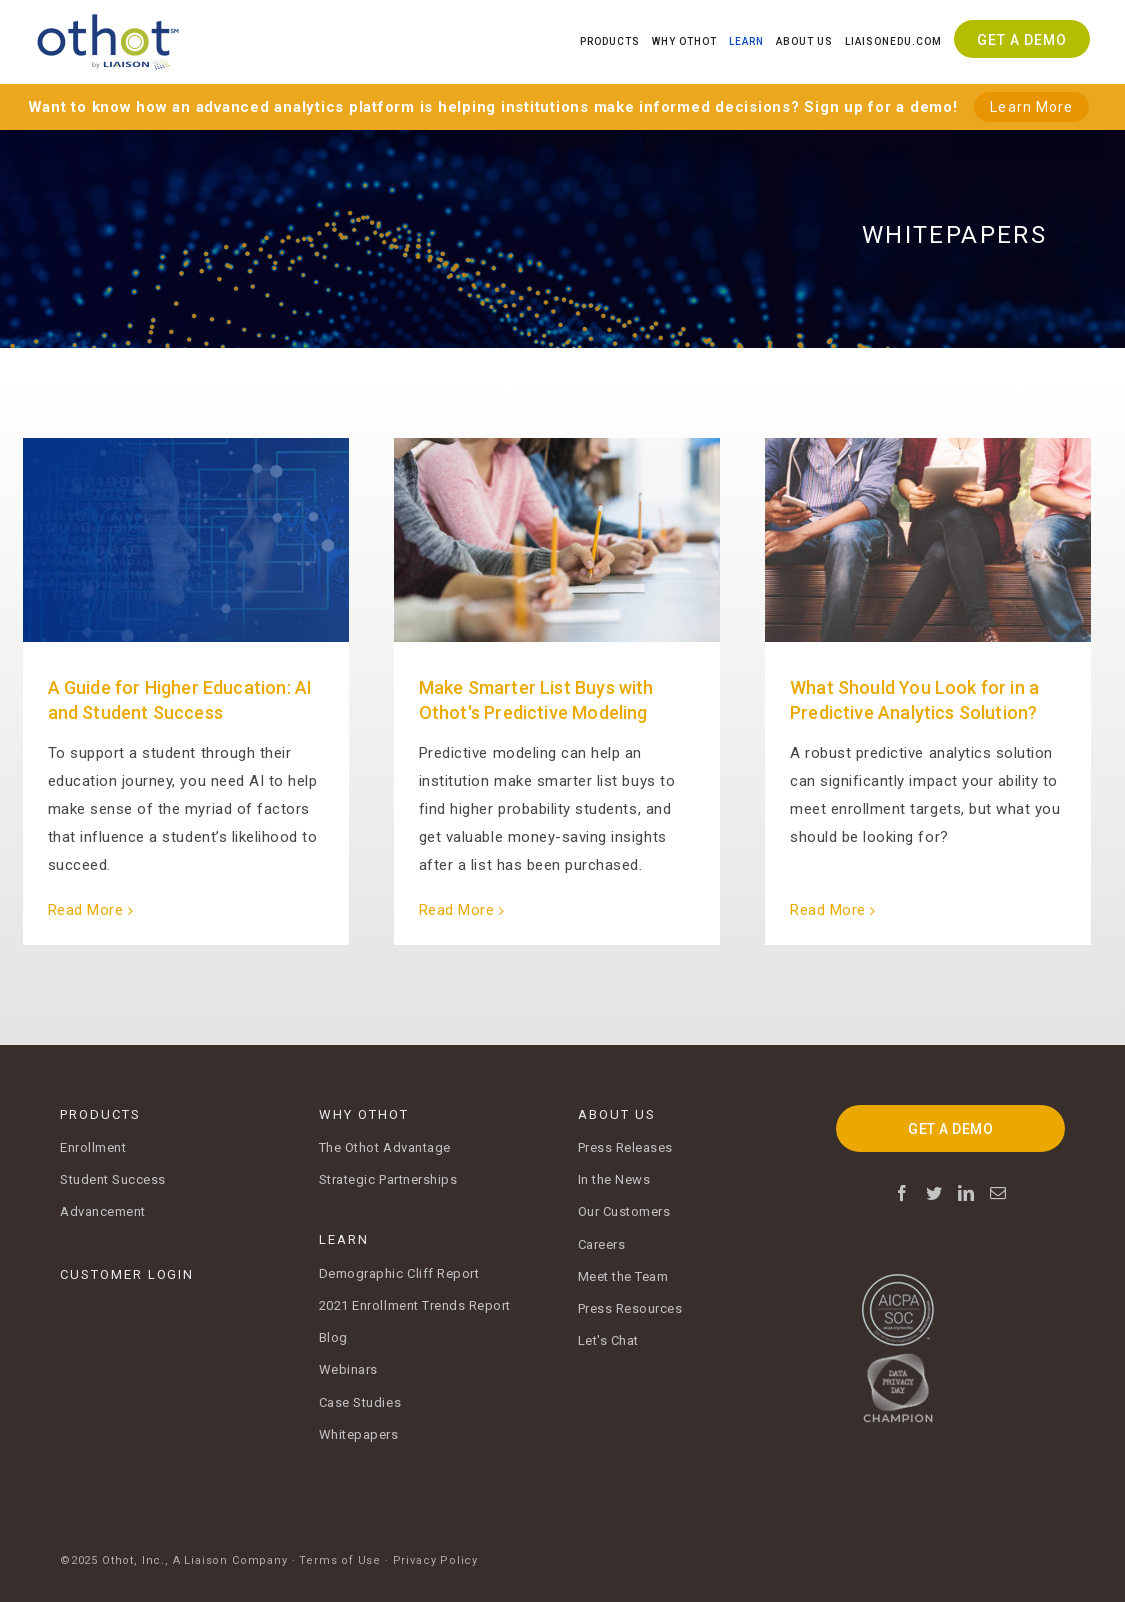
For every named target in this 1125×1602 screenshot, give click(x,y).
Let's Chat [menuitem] (608, 1340)
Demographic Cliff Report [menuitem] (399, 1273)
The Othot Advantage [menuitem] (385, 1147)
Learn (746, 41)
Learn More (1031, 107)
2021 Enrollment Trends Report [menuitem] (415, 1305)
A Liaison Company (230, 1560)
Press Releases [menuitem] (625, 1147)
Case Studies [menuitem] (360, 1402)
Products (610, 41)
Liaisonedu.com (893, 41)
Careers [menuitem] (602, 1244)
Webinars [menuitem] (348, 1369)
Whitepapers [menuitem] (359, 1434)
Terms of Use (340, 1560)
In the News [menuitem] (614, 1179)
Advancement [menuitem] (103, 1211)
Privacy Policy (436, 1560)
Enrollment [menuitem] (93, 1147)
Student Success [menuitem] (113, 1179)
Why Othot (684, 41)
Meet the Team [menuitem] (623, 1276)
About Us (804, 41)
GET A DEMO (950, 1129)
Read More (86, 910)
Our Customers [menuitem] (624, 1211)
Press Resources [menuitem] (630, 1308)
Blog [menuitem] (333, 1337)
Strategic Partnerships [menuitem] (388, 1179)
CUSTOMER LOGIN (127, 1274)
